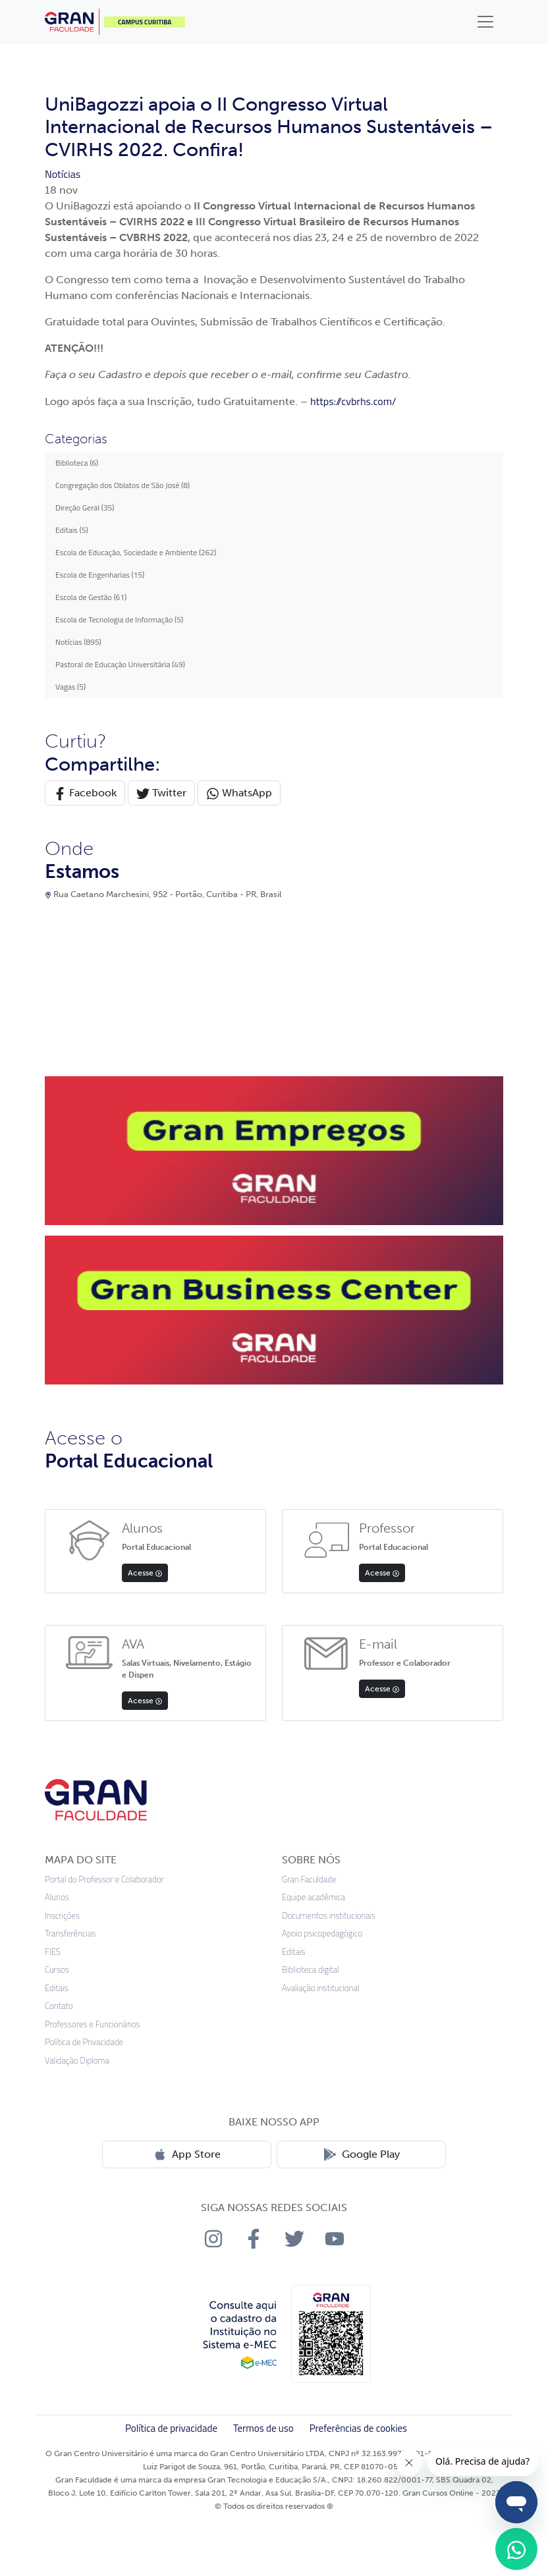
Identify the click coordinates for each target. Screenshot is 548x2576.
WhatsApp (239, 793)
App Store (187, 2154)
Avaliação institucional (321, 1988)
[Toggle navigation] (485, 21)
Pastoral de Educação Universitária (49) (120, 664)
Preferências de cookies (358, 2428)
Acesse (145, 1572)
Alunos (57, 1897)
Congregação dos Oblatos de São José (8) (122, 485)
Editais (56, 1988)
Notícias (62, 174)
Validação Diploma (77, 2060)
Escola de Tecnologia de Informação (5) (119, 619)
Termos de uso (263, 2428)
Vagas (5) (70, 686)
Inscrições (62, 1915)
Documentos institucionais (328, 1915)
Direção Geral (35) (85, 507)
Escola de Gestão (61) (90, 597)
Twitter (161, 793)
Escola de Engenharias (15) (99, 574)
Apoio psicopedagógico (322, 1933)
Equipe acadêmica (313, 1897)
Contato (59, 2006)
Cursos (57, 1969)
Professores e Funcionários (92, 2024)
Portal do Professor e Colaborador (104, 1879)
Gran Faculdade (309, 1879)
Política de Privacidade (84, 2042)
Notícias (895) (78, 642)
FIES (53, 1952)
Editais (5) (71, 530)
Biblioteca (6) (76, 462)
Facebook (85, 793)
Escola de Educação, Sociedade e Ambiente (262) (135, 552)
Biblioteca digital (310, 1969)
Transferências (70, 1933)
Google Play (361, 2154)
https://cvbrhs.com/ (353, 401)
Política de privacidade (171, 2428)
